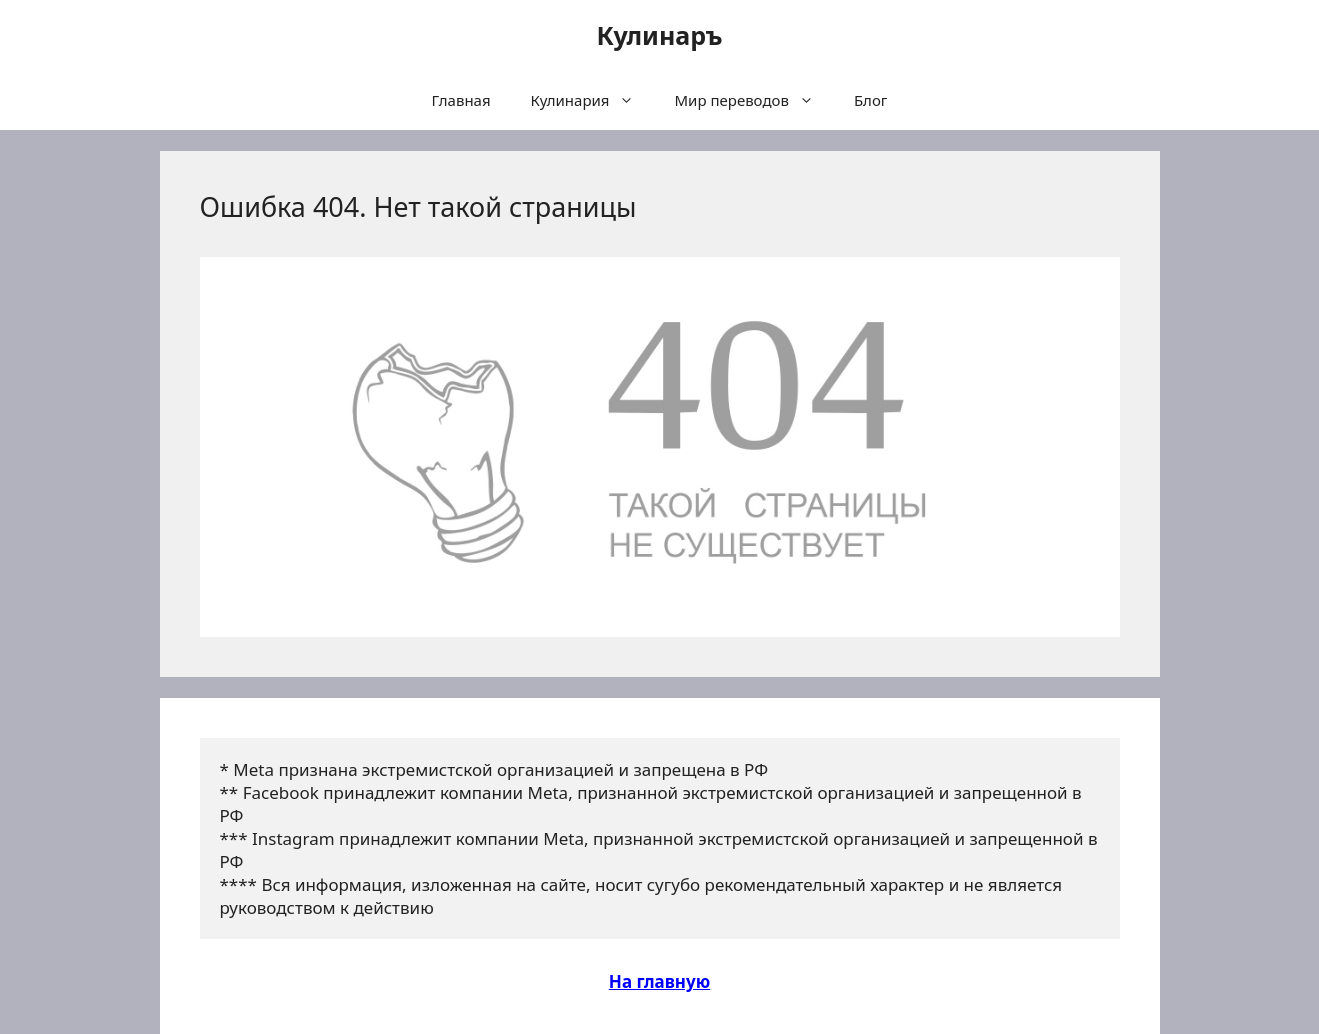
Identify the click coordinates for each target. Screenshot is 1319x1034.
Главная (461, 100)
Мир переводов (753, 100)
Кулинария (593, 100)
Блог (871, 100)
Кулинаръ (659, 35)
